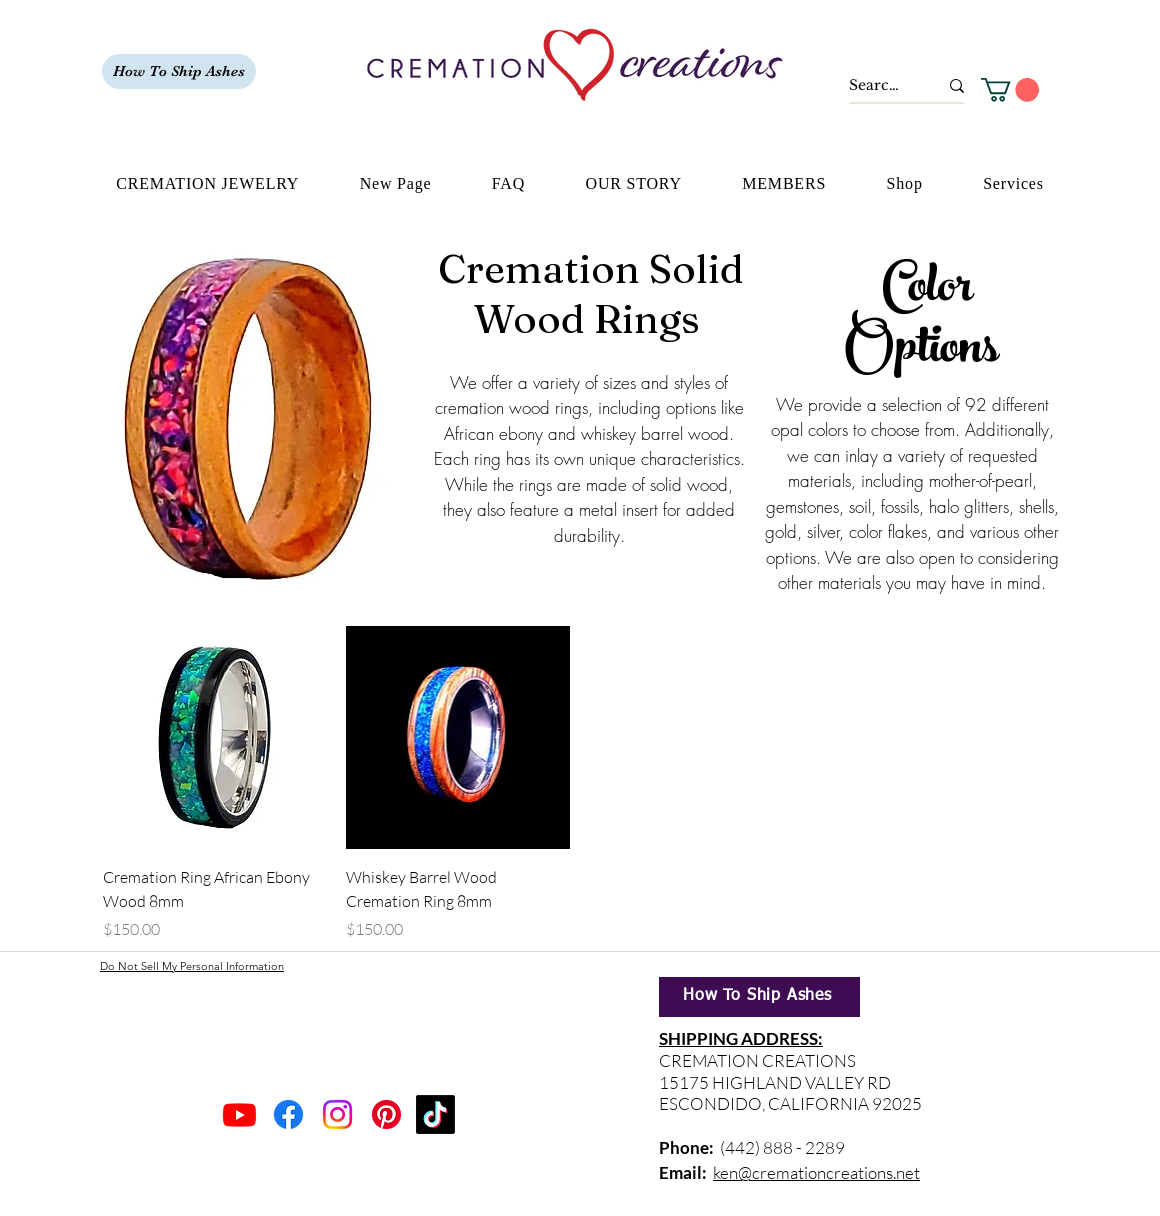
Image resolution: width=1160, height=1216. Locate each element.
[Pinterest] (386, 1114)
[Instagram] (337, 1114)
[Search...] (878, 86)
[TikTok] (435, 1114)
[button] (1010, 90)
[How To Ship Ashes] (179, 71)
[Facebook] (288, 1114)
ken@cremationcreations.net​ (816, 1172)
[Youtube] (239, 1114)
